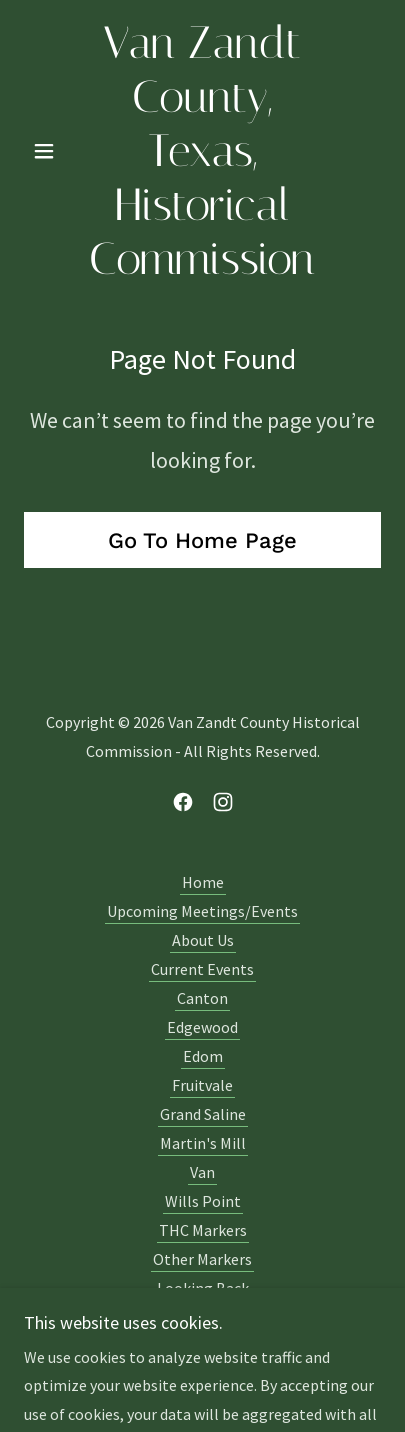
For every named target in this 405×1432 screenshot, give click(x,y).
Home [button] (203, 882)
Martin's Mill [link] (203, 1143)
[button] (51, 151)
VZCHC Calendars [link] (202, 1317)
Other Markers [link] (202, 1259)
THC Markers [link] (203, 1230)
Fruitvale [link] (202, 1085)
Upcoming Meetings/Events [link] (202, 911)
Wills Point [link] (203, 1201)
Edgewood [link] (202, 1027)
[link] (203, 151)
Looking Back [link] (203, 1288)
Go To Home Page (202, 540)
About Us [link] (203, 940)
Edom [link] (203, 1056)
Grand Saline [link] (203, 1114)
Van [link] (202, 1172)
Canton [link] (202, 998)
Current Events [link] (202, 969)
